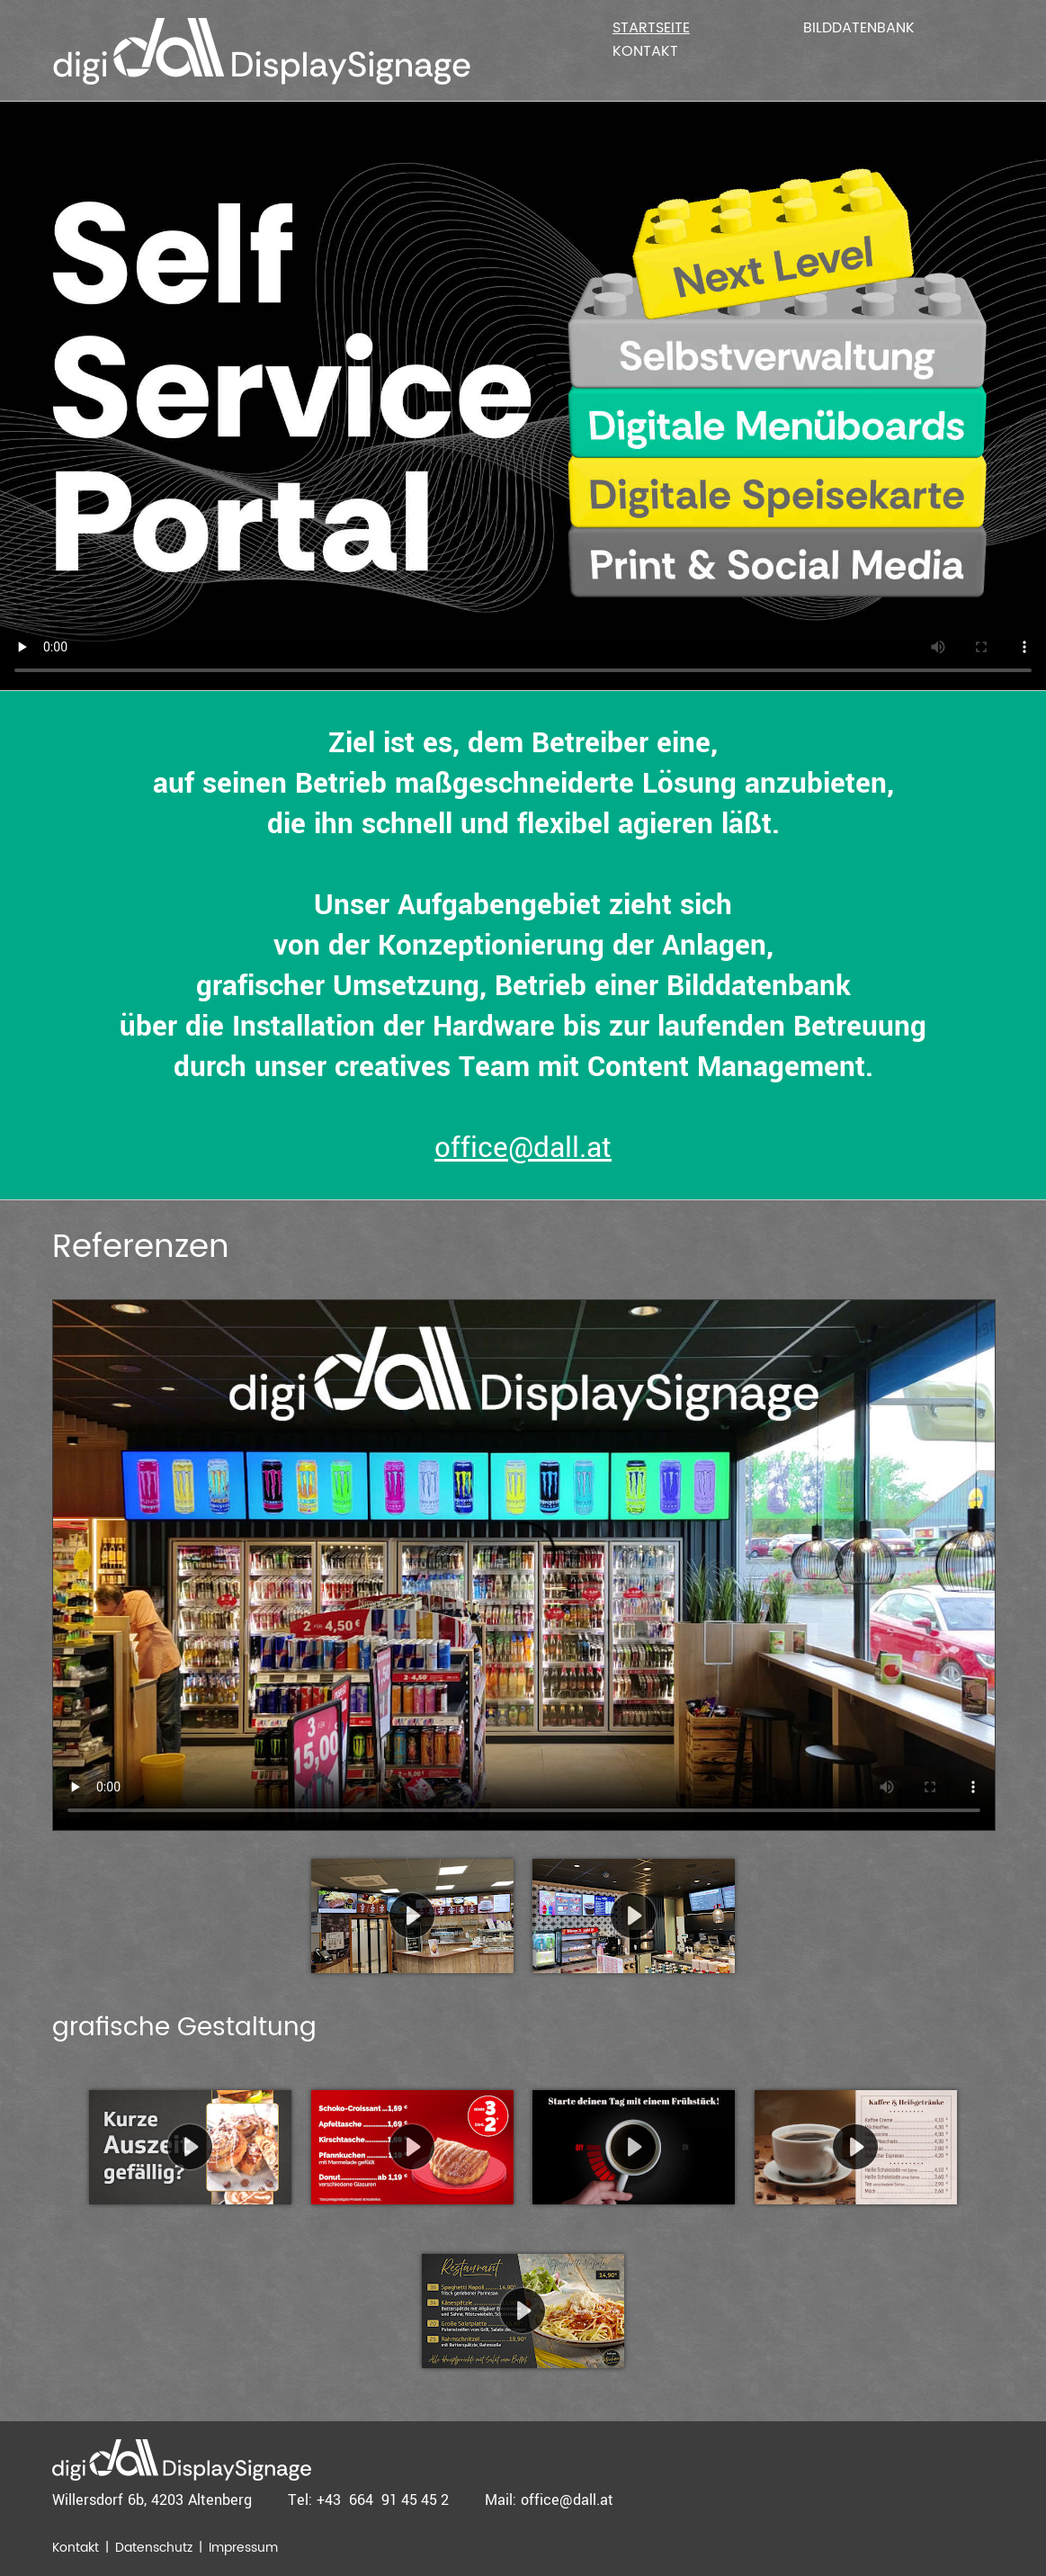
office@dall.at (523, 1147)
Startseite (651, 28)
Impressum (243, 2547)
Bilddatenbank (859, 28)
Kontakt (645, 51)
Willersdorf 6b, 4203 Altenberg (152, 2500)
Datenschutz (153, 2547)
